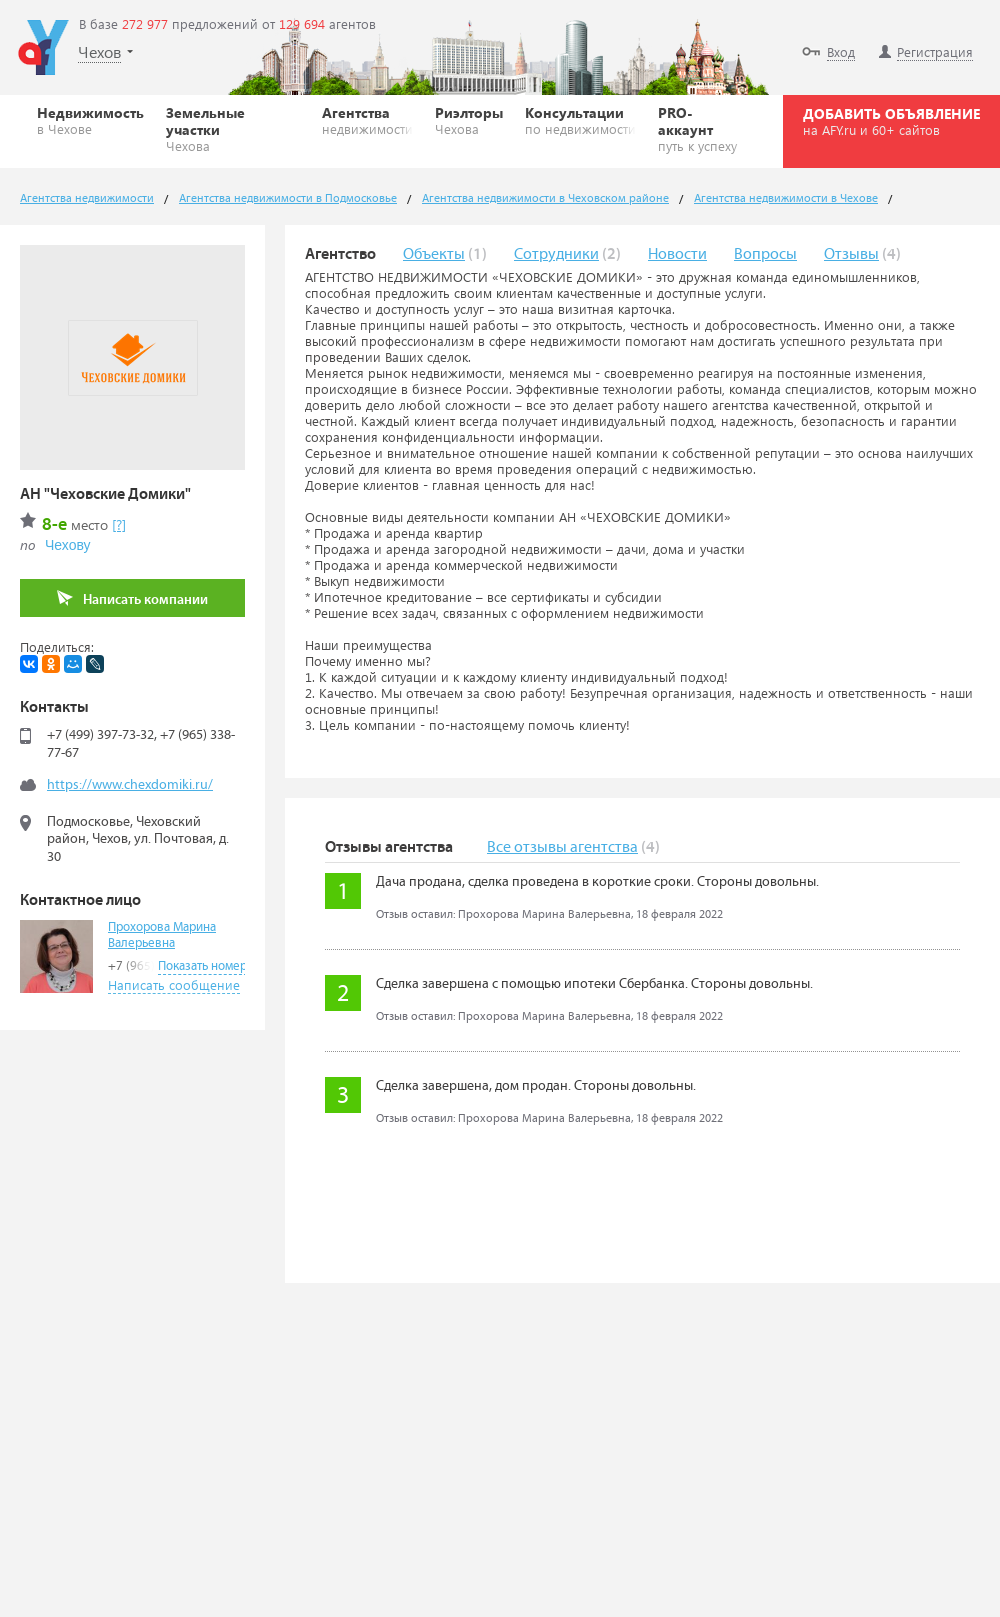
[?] (119, 524)
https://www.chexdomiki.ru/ (130, 785)
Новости (677, 254)
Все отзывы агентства (562, 847)
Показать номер (202, 966)
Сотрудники (556, 254)
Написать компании (132, 598)
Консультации (580, 120)
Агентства (367, 120)
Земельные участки (233, 128)
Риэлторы (469, 120)
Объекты (434, 254)
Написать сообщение (174, 984)
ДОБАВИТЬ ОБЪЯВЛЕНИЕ (891, 121)
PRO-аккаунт (702, 128)
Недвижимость (90, 120)
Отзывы (851, 254)
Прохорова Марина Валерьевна (162, 935)
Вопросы (765, 254)
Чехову (68, 545)
